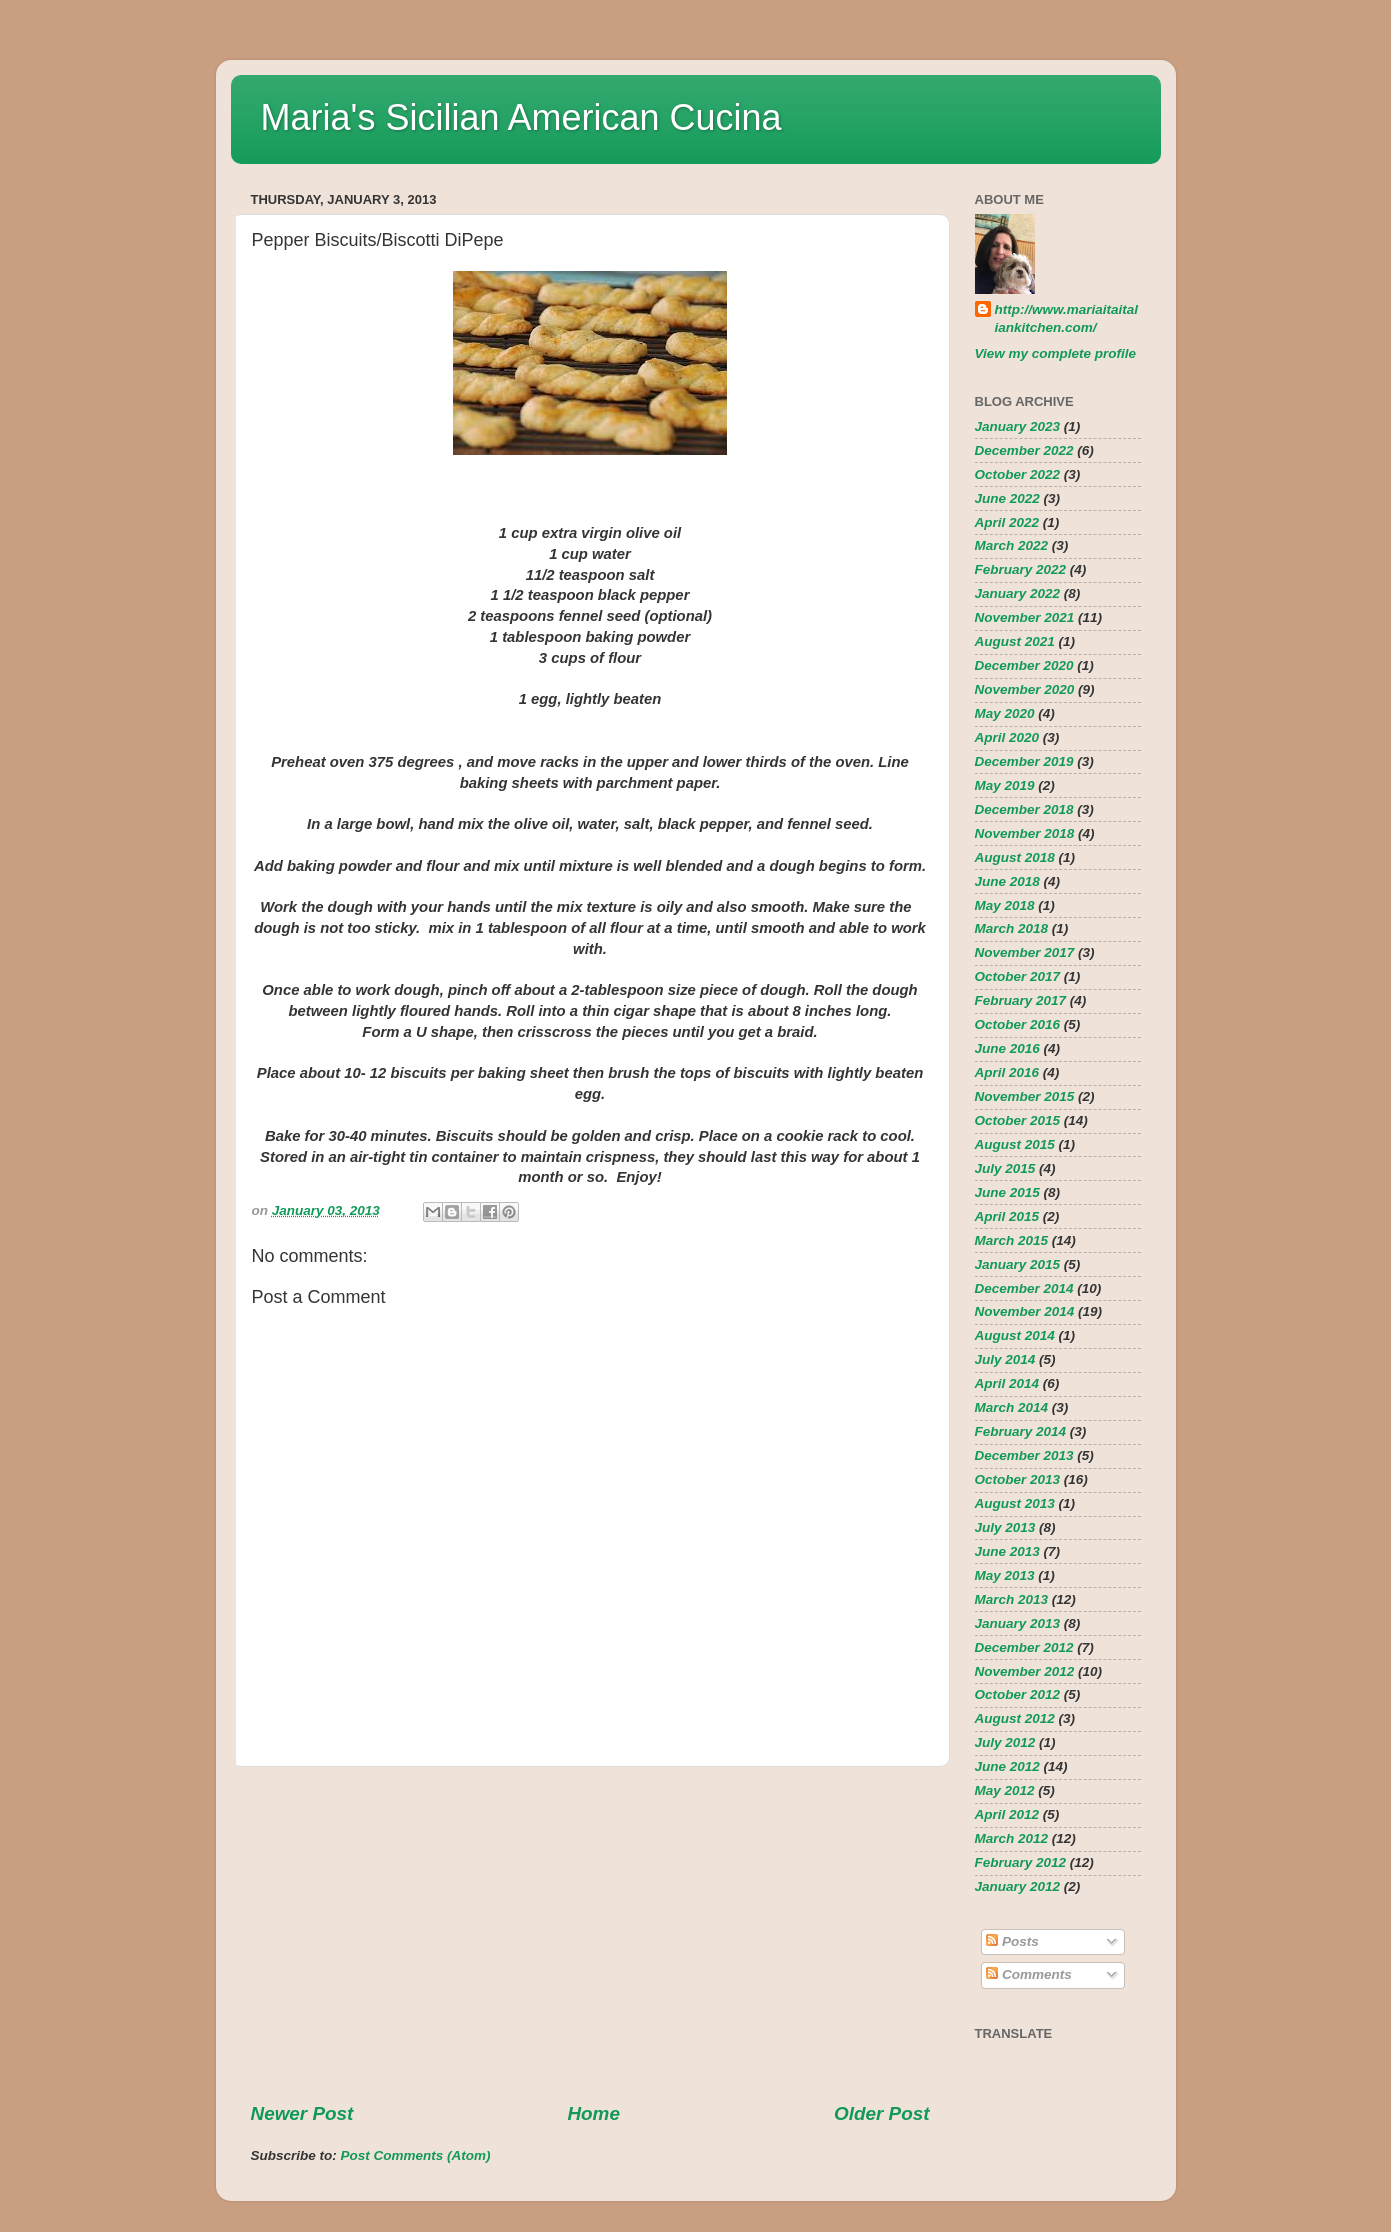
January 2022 (1018, 593)
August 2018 (1015, 857)
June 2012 (1007, 1766)
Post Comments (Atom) (416, 2155)
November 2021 (1025, 617)
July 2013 (1005, 1527)
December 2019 (1024, 761)
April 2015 (1007, 1216)
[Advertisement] (590, 1934)
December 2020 (1024, 665)
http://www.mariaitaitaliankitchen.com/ (1067, 319)
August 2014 (1015, 1335)
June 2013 (1007, 1551)
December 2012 (1024, 1647)
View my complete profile (1056, 353)
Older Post (882, 2113)
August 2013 (1015, 1503)
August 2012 (1015, 1718)
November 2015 (1025, 1096)
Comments (1029, 1974)
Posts (1012, 1941)
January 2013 (1018, 1623)
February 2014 (1021, 1431)
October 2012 (1018, 1694)
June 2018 (1007, 881)
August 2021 (1015, 641)
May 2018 (1005, 905)
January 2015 (1018, 1264)
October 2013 (1018, 1479)
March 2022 (1012, 545)
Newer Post (302, 2113)
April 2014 (1007, 1383)
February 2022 (1021, 569)
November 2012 (1025, 1671)
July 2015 (1005, 1168)
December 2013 (1024, 1455)
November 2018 (1025, 833)
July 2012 (1005, 1742)
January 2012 (1018, 1886)
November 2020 (1025, 689)
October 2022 (1018, 474)
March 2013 (1012, 1599)
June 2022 (1007, 498)
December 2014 (1024, 1288)
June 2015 (1007, 1192)
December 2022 (1024, 450)
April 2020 (1007, 737)
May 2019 (1005, 785)
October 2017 (1018, 976)
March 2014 (1012, 1407)
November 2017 (1025, 952)
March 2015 (1012, 1240)
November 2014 (1025, 1311)
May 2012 (1005, 1790)
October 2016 (1018, 1024)
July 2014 (1005, 1359)
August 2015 (1015, 1144)
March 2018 (1012, 928)
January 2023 (1018, 426)
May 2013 (1005, 1575)
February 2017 (1021, 1000)
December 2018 (1024, 809)
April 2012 (1007, 1814)
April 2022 (1007, 522)
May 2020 (1005, 713)
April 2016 (1007, 1072)
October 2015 (1018, 1120)
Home (593, 2113)
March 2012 (1012, 1838)
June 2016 (1007, 1048)
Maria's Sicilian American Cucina (521, 117)
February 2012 (1021, 1862)
